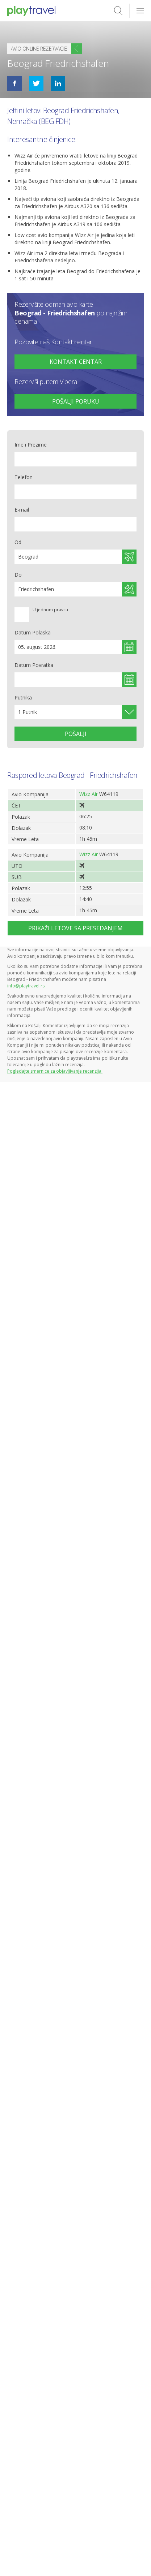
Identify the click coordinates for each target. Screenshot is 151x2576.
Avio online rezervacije (39, 48)
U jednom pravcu (50, 610)
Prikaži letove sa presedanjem (75, 928)
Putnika (23, 697)
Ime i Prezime (30, 444)
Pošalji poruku (75, 401)
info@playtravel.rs (26, 986)
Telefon (23, 477)
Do (18, 574)
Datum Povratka (33, 665)
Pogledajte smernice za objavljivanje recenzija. (54, 1071)
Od (17, 542)
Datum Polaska (32, 632)
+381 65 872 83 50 (75, 361)
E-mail (21, 509)
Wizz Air (88, 794)
